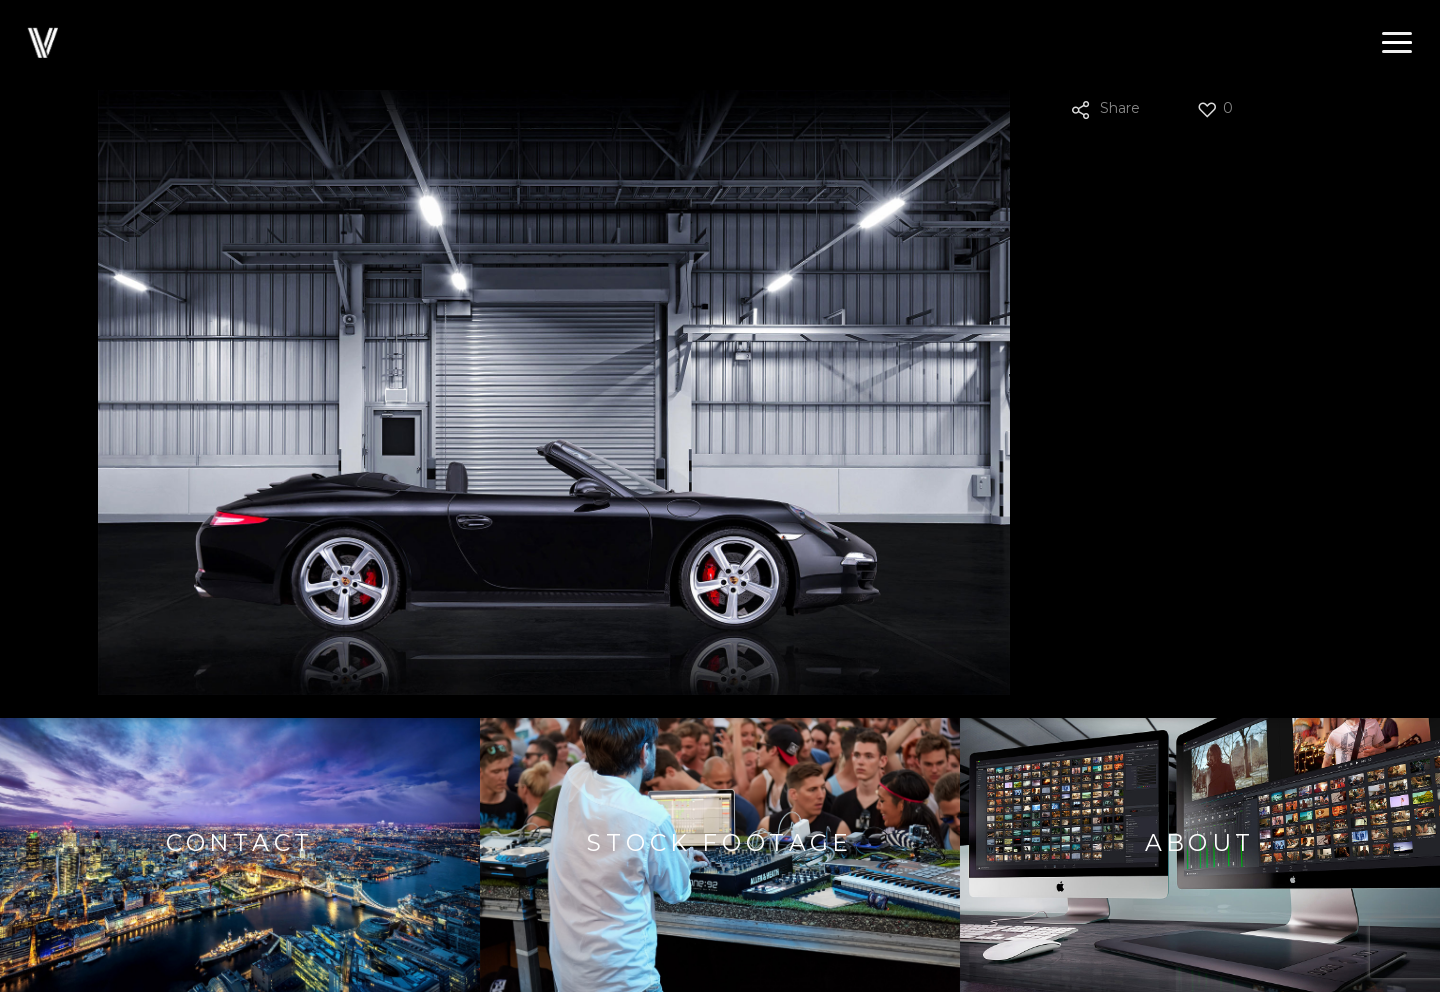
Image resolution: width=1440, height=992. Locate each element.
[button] (1397, 43)
